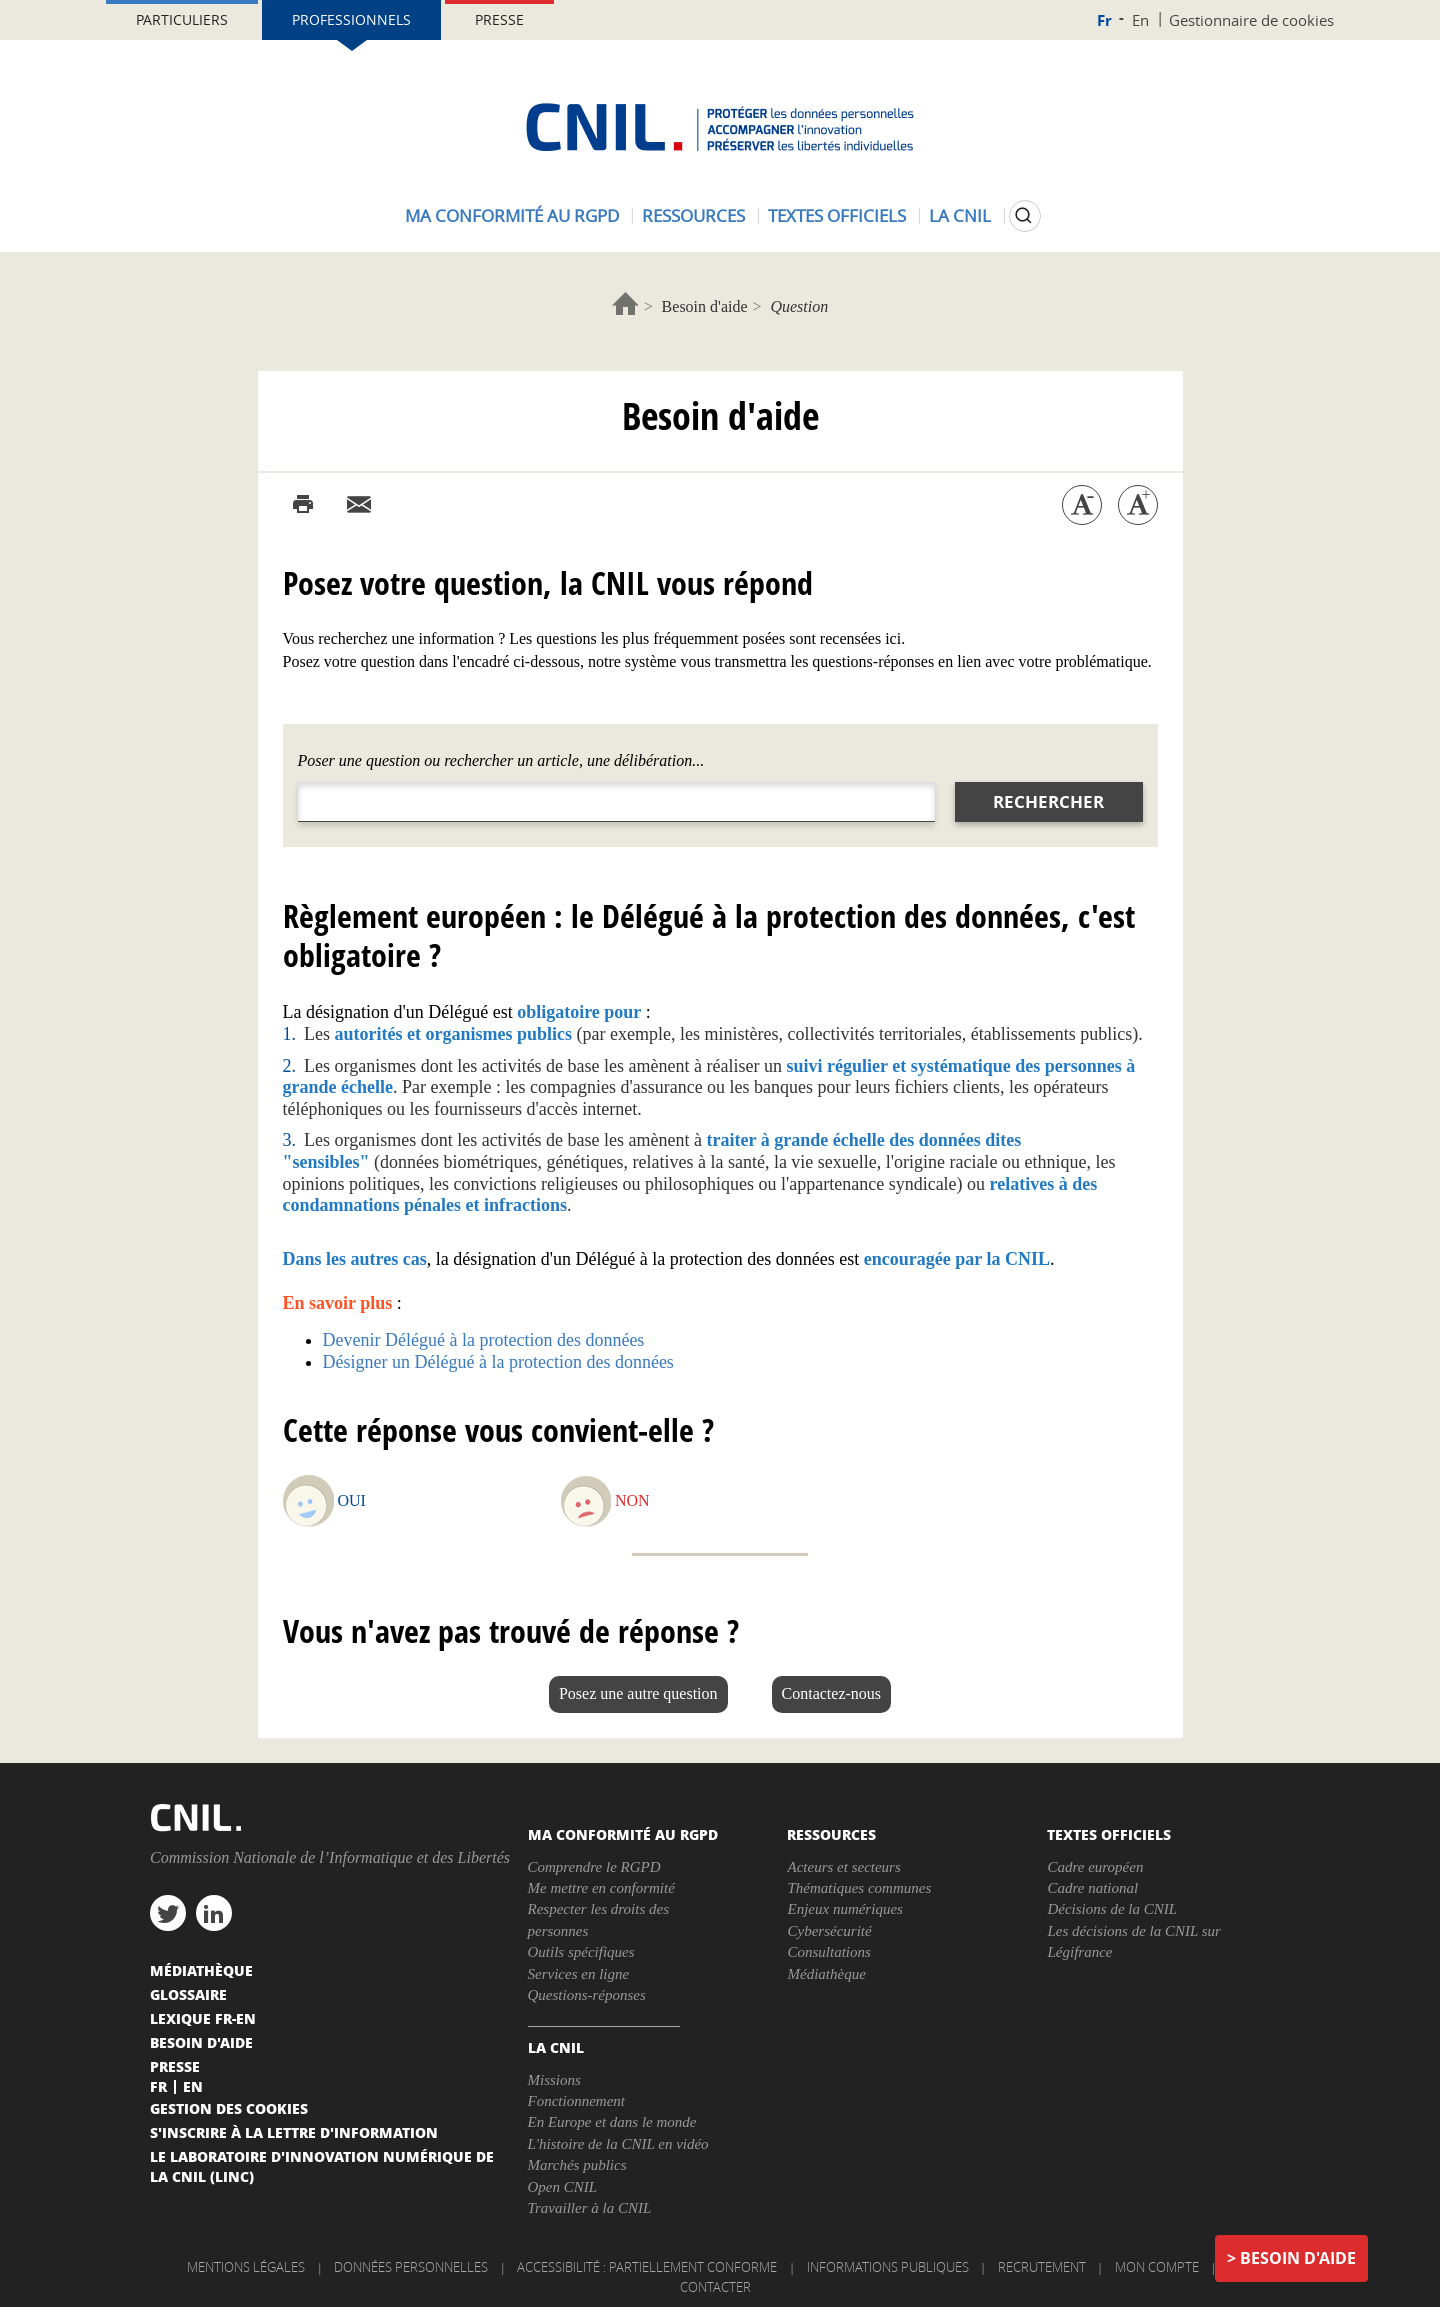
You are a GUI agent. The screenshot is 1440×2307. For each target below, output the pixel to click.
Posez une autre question (638, 1693)
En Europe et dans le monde (612, 2122)
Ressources (693, 215)
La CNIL (960, 215)
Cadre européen (1095, 1867)
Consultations (828, 1952)
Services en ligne (579, 1974)
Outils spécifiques (581, 1952)
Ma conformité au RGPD (512, 215)
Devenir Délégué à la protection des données (484, 1340)
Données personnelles (411, 2267)
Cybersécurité (829, 1931)
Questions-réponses (587, 1995)
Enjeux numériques (844, 1909)
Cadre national (1092, 1888)
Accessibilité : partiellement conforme (647, 2267)
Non (632, 1500)
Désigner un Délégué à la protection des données (498, 1362)
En (1140, 20)
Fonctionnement (576, 2101)
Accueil (625, 303)
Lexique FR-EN (203, 2018)
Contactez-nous (832, 1693)
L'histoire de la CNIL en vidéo (618, 2144)
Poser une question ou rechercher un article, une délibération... (501, 760)
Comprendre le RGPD (594, 1867)
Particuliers (182, 19)
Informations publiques (888, 2267)
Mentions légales (246, 2267)
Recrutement (1042, 2267)
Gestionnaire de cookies (1251, 20)
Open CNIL (563, 2187)
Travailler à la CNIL (590, 2208)
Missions (554, 2080)
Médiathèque (826, 1974)
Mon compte (1157, 2267)
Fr (1104, 20)
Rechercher (1048, 801)
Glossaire (188, 1994)
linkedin (214, 1913)
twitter (168, 1913)
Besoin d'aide (705, 306)
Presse (499, 19)
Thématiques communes (859, 1888)
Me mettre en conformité (601, 1888)
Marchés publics (577, 2165)
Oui (352, 1500)
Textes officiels (837, 215)
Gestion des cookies (229, 2108)
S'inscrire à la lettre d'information (294, 2132)
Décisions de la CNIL (1112, 1909)
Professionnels (351, 19)
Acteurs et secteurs (843, 1867)
